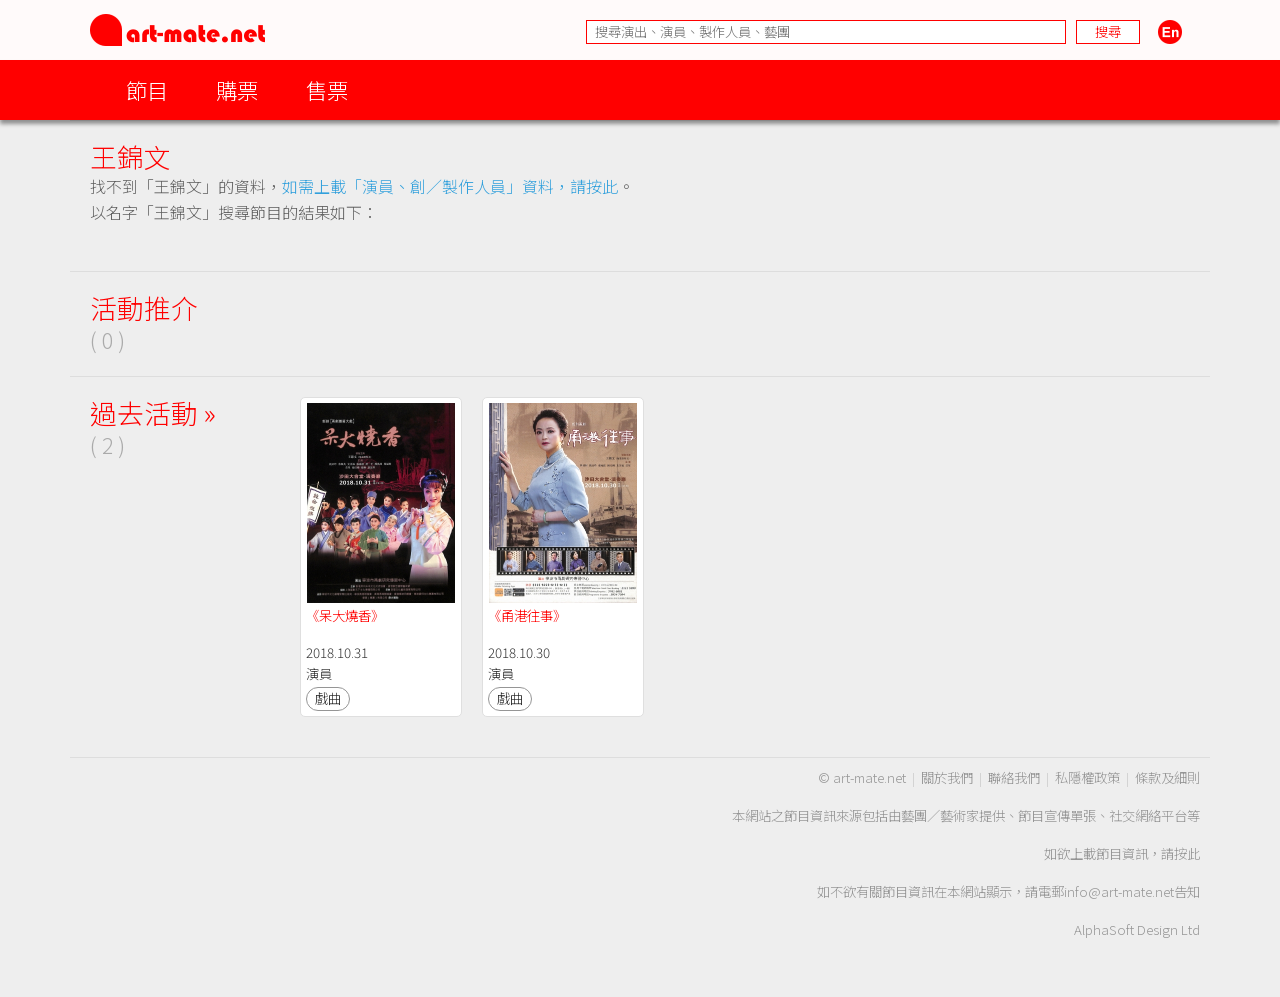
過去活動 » (153, 412)
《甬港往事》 (527, 615)
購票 (237, 89)
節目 (147, 89)
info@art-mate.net (1119, 891)
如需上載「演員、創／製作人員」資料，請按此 (450, 186)
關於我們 (947, 777)
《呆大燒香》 (345, 615)
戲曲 (328, 698)
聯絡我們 (1014, 777)
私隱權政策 (1087, 777)
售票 (327, 89)
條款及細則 (1167, 777)
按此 (1187, 853)
